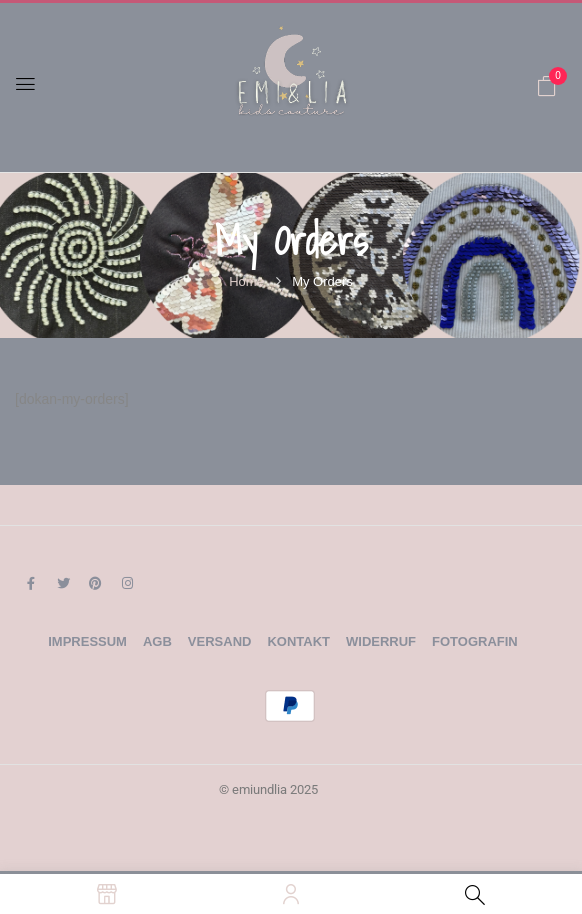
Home (246, 281)
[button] (547, 86)
